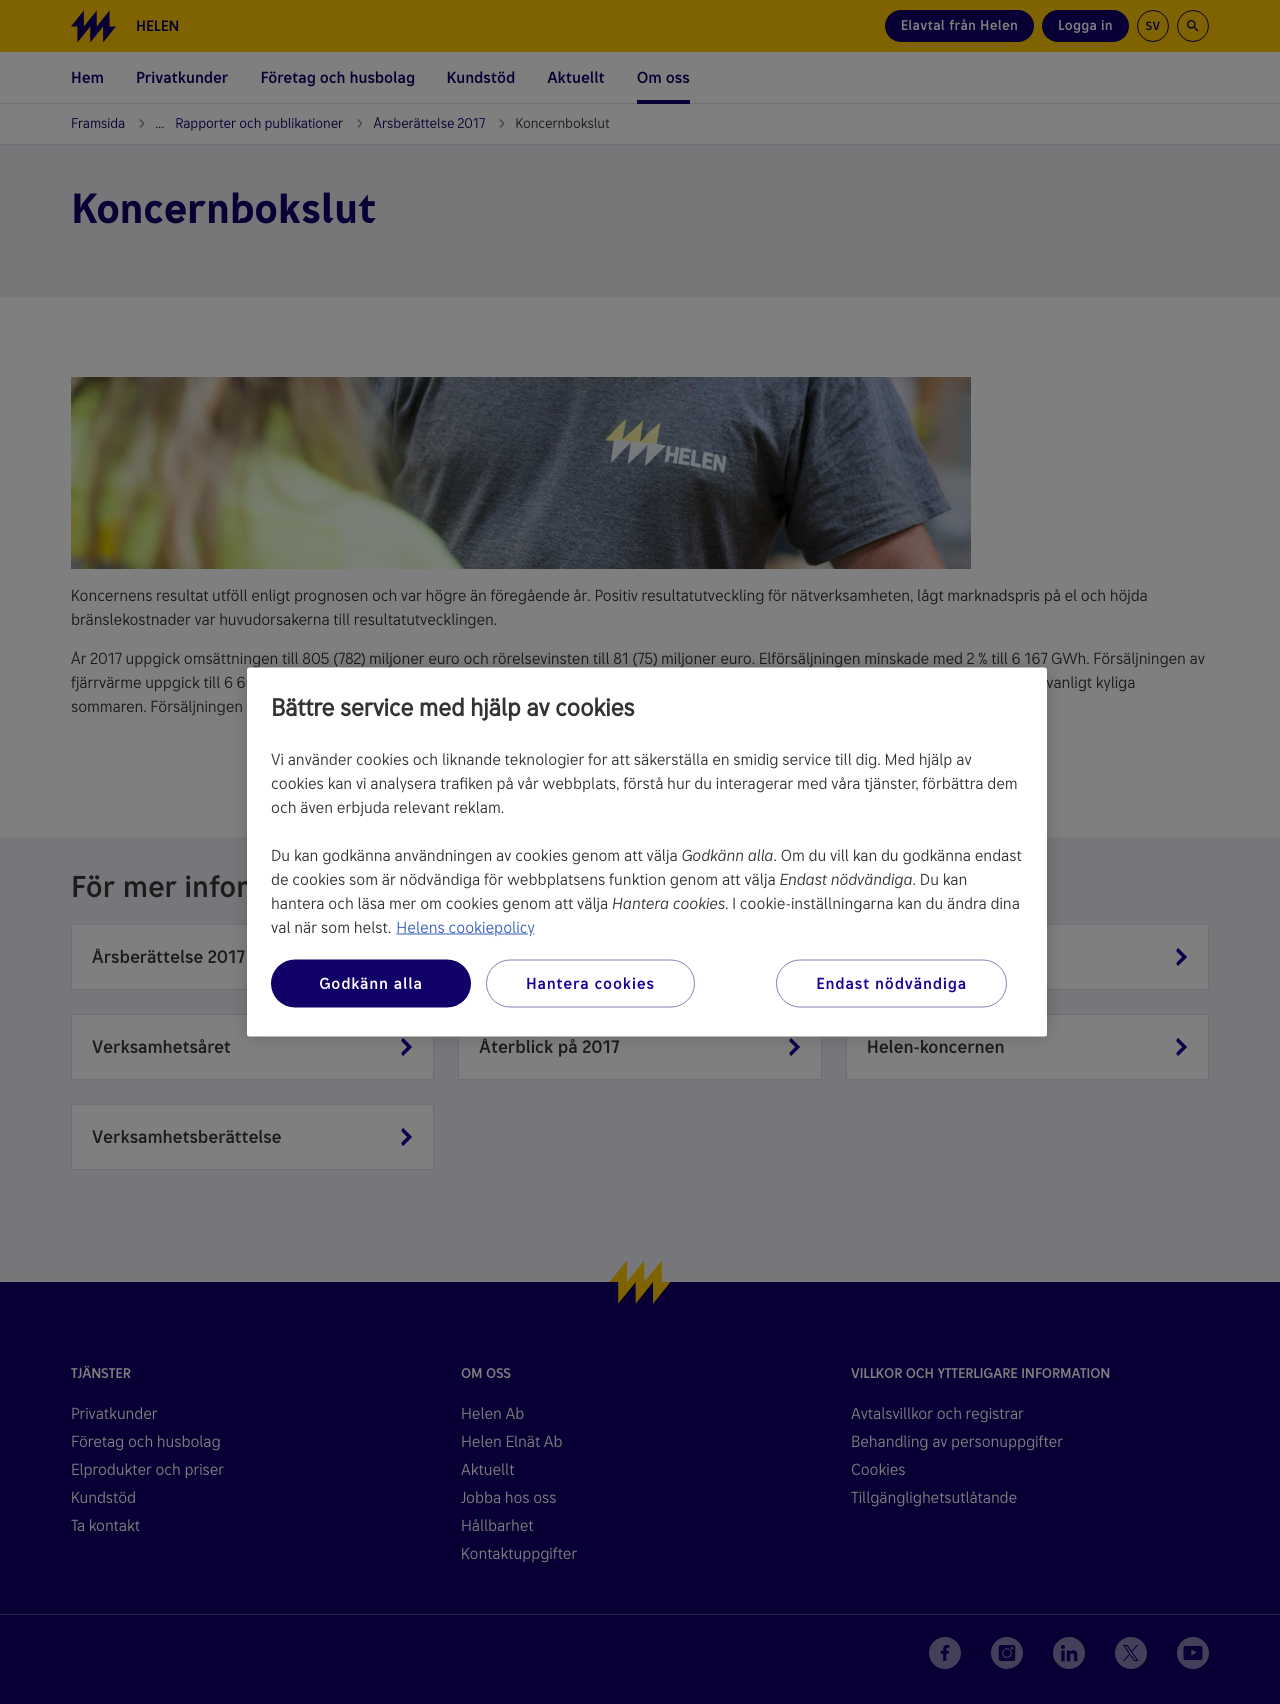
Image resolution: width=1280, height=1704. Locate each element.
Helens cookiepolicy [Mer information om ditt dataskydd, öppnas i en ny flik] (465, 927)
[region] (647, 852)
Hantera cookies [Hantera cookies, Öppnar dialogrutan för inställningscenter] (590, 983)
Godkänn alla (371, 983)
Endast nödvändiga (891, 983)
